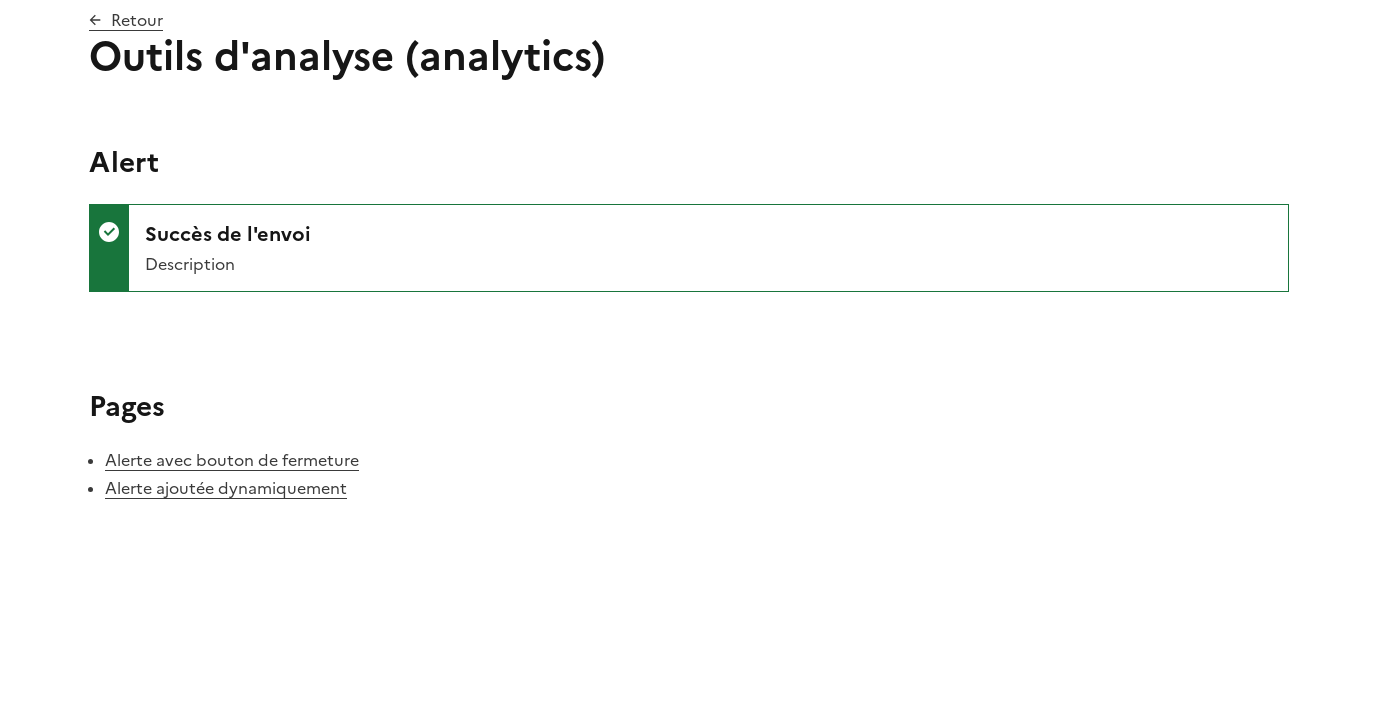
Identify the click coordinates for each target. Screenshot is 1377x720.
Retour (137, 20)
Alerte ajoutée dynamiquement (226, 488)
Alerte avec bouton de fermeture (232, 460)
